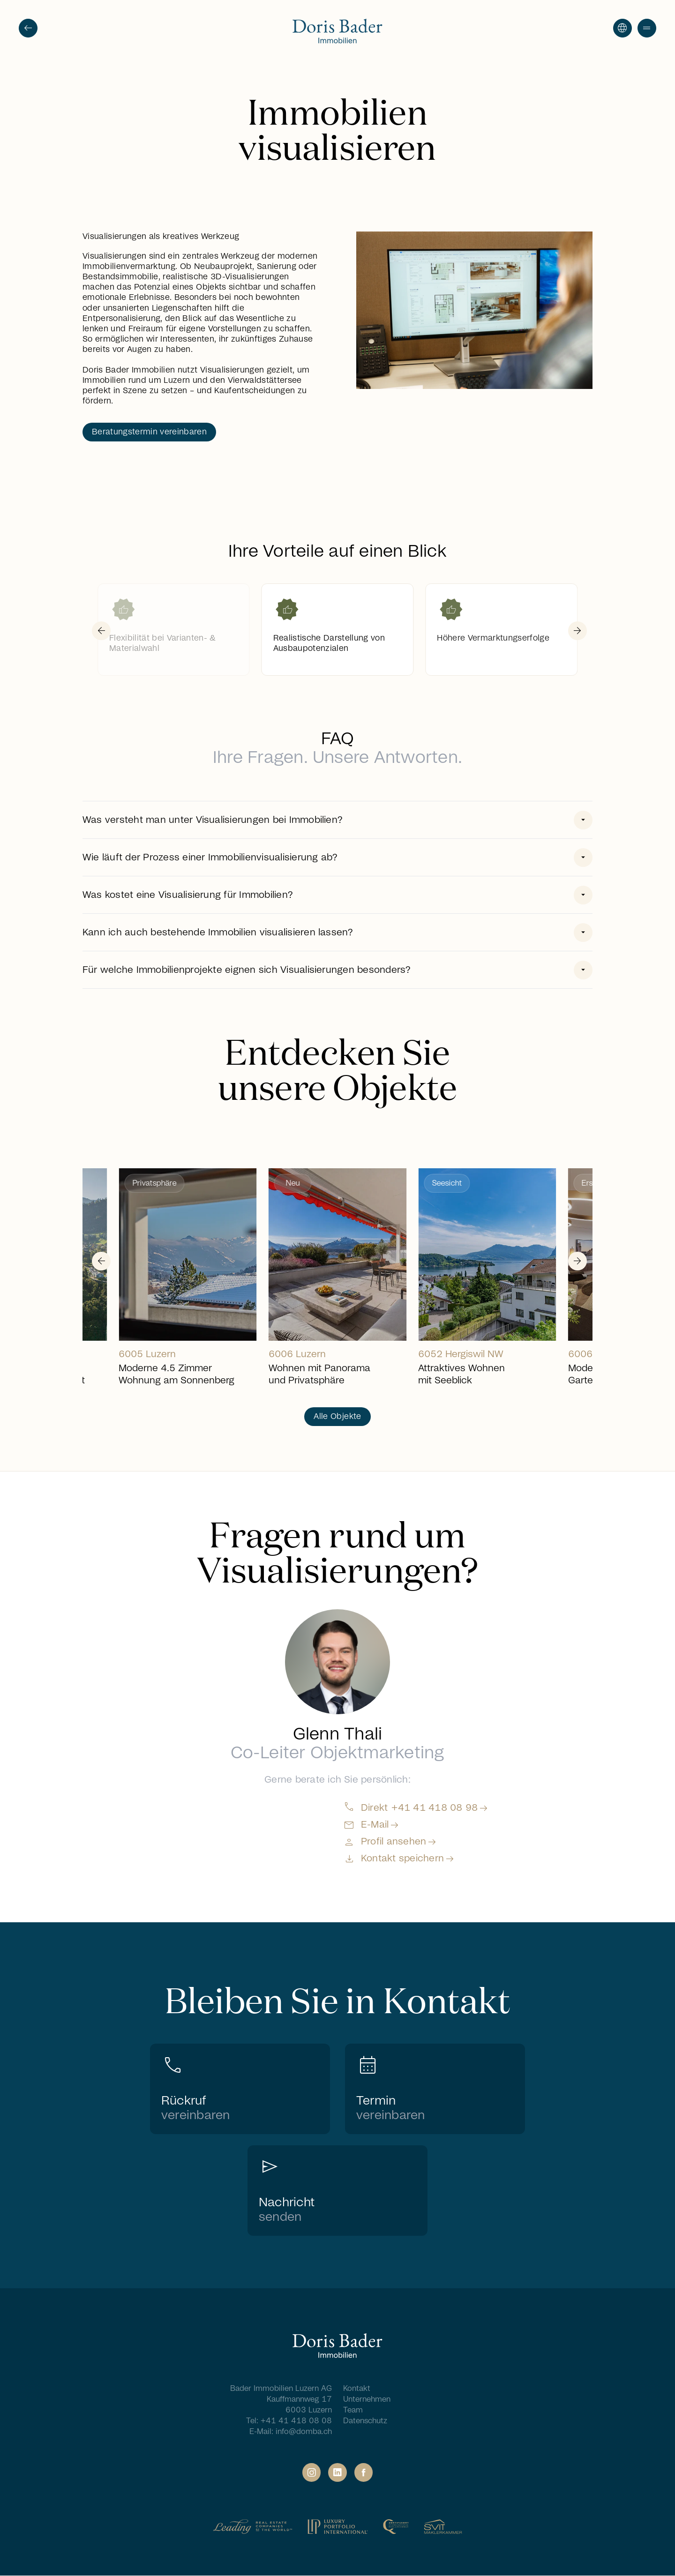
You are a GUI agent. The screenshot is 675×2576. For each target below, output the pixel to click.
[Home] (337, 2346)
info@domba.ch (304, 2431)
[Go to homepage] (337, 32)
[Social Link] (311, 2472)
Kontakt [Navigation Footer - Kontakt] (356, 2388)
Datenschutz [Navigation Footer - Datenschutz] (365, 2421)
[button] (647, 28)
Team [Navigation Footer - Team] (353, 2410)
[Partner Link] (252, 2526)
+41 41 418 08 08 (296, 2421)
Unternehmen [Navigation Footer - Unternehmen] (366, 2399)
